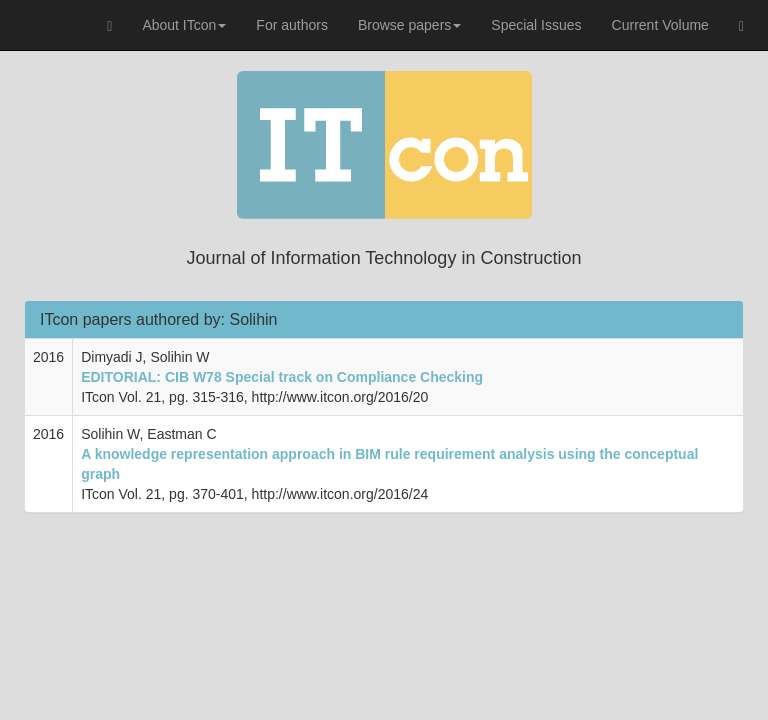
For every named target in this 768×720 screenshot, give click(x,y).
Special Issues (536, 25)
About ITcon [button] (184, 25)
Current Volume (660, 25)
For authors (292, 25)
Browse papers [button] (409, 25)
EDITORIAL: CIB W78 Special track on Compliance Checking (282, 377)
